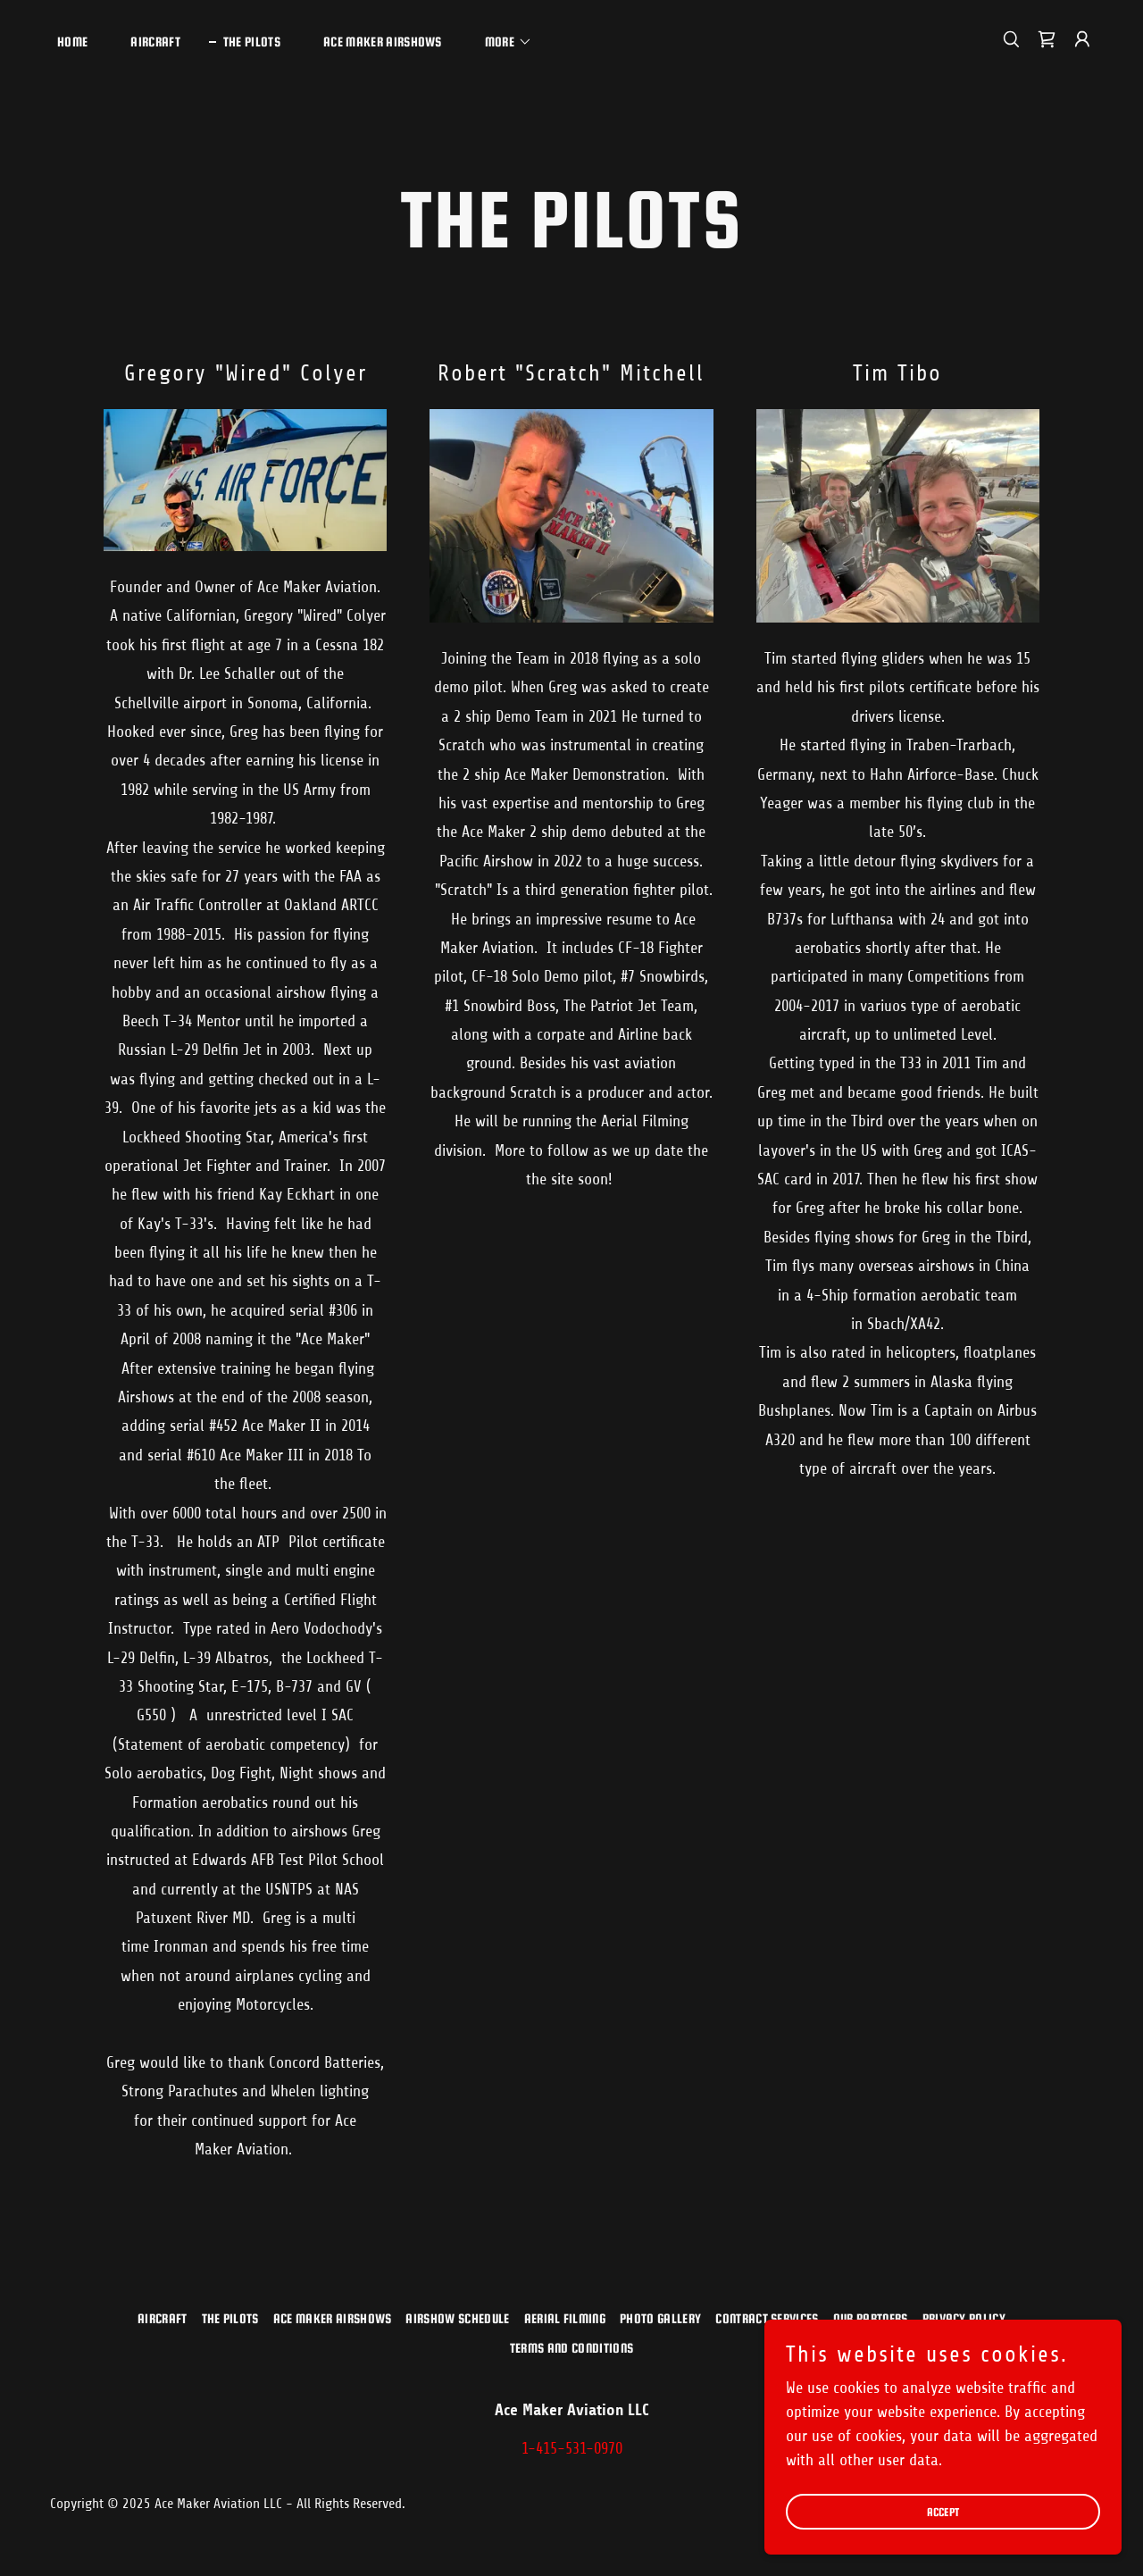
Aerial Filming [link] (564, 2318)
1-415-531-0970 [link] (571, 2448)
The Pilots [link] (251, 41)
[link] (1046, 39)
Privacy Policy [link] (963, 2318)
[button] (501, 42)
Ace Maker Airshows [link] (382, 41)
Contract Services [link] (766, 2318)
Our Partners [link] (870, 2318)
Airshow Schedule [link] (457, 2318)
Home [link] (72, 41)
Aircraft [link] (155, 41)
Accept (943, 2536)
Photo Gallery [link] (660, 2318)
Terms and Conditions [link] (571, 2347)
